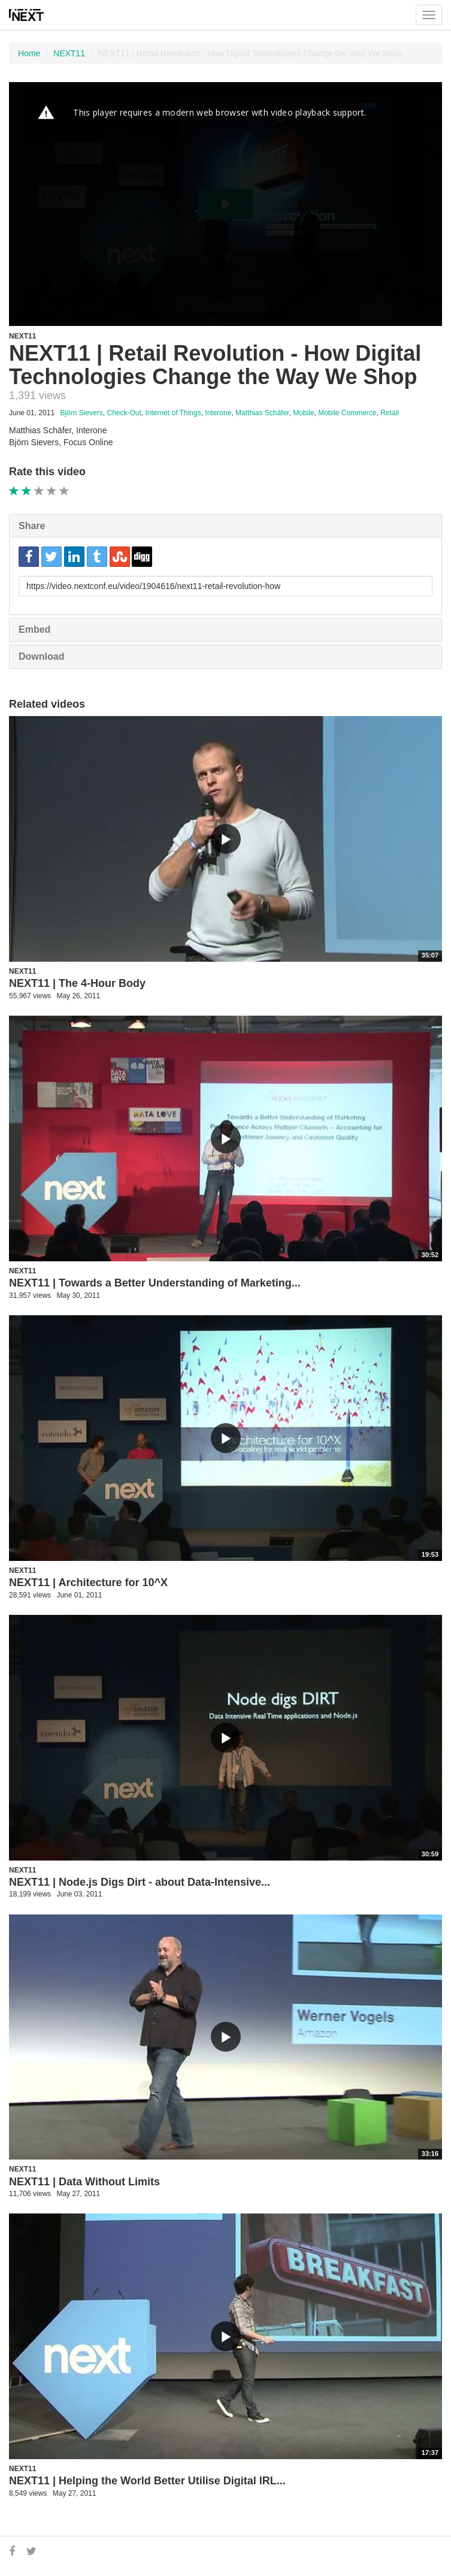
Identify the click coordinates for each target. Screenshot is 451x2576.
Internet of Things (173, 413)
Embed (34, 629)
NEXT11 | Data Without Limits (84, 2182)
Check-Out (124, 413)
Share (32, 526)
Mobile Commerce (347, 413)
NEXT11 (69, 53)
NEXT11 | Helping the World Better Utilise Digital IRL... (147, 2481)
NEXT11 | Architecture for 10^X (88, 1583)
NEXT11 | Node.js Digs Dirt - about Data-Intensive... (139, 1882)
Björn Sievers (81, 413)
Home (29, 53)
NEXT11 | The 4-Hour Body (77, 983)
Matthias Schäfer (262, 413)
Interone (218, 413)
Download (41, 656)
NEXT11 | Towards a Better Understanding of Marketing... (155, 1283)
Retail (389, 413)
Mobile (303, 413)
